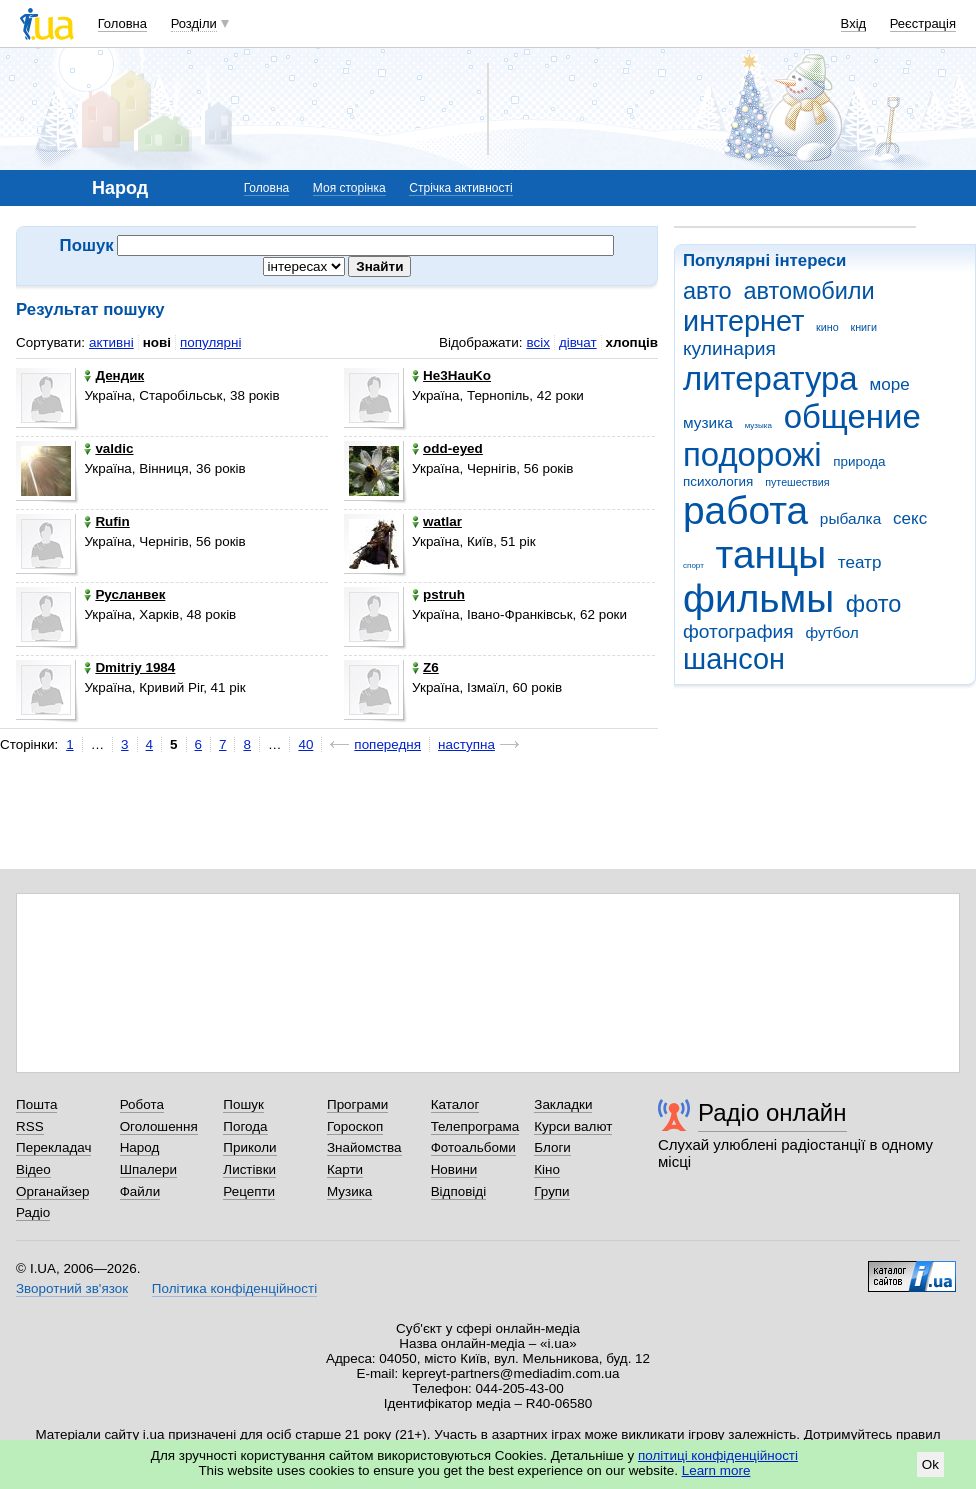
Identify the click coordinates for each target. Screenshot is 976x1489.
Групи (551, 1191)
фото (874, 604)
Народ (140, 1147)
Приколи (249, 1147)
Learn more (716, 1470)
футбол (831, 632)
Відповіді (459, 1191)
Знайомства (364, 1147)
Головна (122, 23)
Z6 (425, 667)
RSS (30, 1126)
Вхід (854, 23)
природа (859, 461)
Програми (357, 1104)
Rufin (106, 521)
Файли (140, 1191)
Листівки (249, 1169)
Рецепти (249, 1191)
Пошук (243, 1104)
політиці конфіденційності (718, 1455)
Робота (142, 1104)
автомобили (808, 291)
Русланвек (124, 594)
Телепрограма (475, 1126)
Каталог (455, 1104)
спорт (693, 565)
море (889, 384)
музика (708, 422)
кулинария (729, 348)
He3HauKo (451, 375)
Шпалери (148, 1169)
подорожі (752, 454)
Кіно (547, 1169)
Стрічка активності (460, 188)
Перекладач (53, 1147)
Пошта (36, 1104)
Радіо (33, 1212)
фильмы (758, 598)
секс (910, 518)
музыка (758, 425)
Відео (33, 1169)
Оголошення (159, 1126)
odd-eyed (447, 448)
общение (852, 416)
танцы (771, 554)
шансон (734, 659)
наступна (466, 744)
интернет (743, 321)
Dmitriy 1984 (129, 667)
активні (111, 342)
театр (860, 562)
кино (827, 327)
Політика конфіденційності (234, 1288)
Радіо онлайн (772, 1112)
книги (863, 327)
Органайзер (52, 1191)
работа (745, 510)
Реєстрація (923, 23)
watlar (437, 521)
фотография (738, 631)
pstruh (438, 594)
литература (770, 378)
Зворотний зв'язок (72, 1288)
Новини (454, 1169)
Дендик (114, 375)
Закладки (563, 1104)
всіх (537, 342)
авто (707, 291)
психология (718, 481)
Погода (245, 1126)
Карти (345, 1169)
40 (305, 744)
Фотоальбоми (473, 1147)
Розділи (194, 23)
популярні (210, 342)
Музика (349, 1191)
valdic (108, 448)
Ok (930, 1464)
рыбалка (850, 518)
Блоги (552, 1147)
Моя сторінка (349, 188)
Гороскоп (355, 1126)
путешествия (797, 482)
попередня (387, 744)
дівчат (578, 342)
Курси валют (573, 1126)
